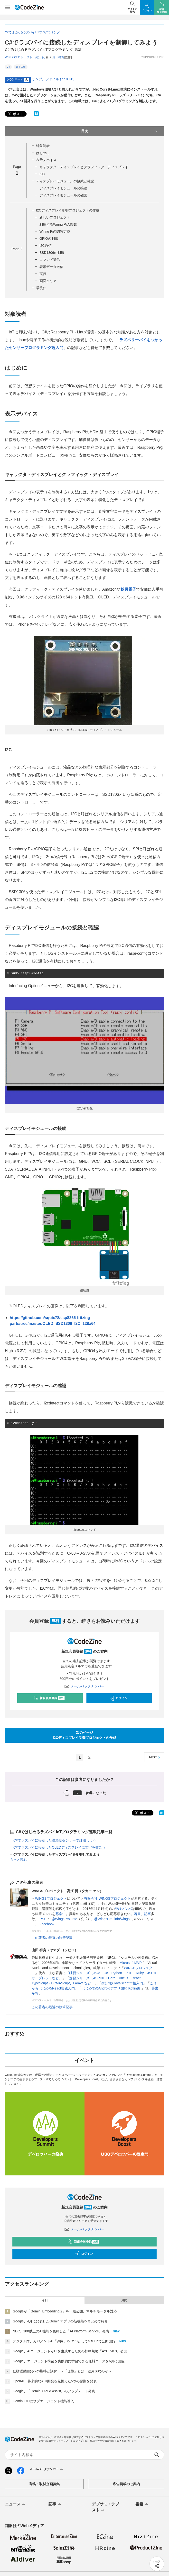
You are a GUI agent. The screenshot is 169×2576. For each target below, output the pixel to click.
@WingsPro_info (64, 1919)
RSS (43, 1919)
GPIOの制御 (48, 238)
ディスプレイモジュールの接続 (63, 188)
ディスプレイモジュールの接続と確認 (65, 181)
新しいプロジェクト (54, 217)
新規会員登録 (49, 1698)
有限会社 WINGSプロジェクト (107, 1898)
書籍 (142, 2504)
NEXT (155, 1757)
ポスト (15, 114)
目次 (120, 131)
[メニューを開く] (7, 7)
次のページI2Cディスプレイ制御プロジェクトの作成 (84, 1735)
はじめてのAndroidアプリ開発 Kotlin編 (111, 1988)
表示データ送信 (51, 267)
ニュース (15, 2504)
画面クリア (47, 281)
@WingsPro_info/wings (112, 1919)
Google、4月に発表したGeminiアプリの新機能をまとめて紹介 (60, 2321)
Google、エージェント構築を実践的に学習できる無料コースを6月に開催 (68, 2361)
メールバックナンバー (84, 1686)
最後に (41, 288)
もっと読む (18, 1859)
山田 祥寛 (58, 57)
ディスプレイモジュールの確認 (63, 195)
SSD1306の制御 (51, 253)
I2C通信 (45, 246)
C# (8, 66)
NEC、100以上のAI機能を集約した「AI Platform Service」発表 (61, 2331)
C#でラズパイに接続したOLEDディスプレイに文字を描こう (59, 1847)
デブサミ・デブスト (105, 2507)
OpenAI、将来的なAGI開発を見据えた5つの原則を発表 (55, 2381)
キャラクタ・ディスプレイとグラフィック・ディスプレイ (83, 167)
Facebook (46, 1924)
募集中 (61, 1914)
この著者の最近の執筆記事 (52, 1938)
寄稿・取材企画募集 (44, 2484)
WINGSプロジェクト (51, 1898)
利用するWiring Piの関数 (58, 224)
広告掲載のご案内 (126, 2484)
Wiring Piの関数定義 (54, 231)
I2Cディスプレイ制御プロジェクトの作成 (67, 210)
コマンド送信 (49, 260)
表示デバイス (46, 160)
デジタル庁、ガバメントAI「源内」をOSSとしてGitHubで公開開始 (64, 2341)
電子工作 (21, 66)
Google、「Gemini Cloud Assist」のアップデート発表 (54, 2391)
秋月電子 (128, 589)
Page (16, 249)
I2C (42, 174)
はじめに (43, 153)
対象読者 (43, 146)
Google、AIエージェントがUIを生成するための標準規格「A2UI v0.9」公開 (70, 2351)
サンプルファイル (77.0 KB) (53, 79)
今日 (45, 2300)
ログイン (118, 1698)
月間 (124, 2300)
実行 (42, 274)
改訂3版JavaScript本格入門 (122, 1983)
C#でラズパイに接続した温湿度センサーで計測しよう (54, 1840)
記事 (147, 1914)
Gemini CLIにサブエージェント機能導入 (43, 2401)
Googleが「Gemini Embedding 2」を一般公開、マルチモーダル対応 (65, 2311)
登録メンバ (123, 1909)
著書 (137, 1914)
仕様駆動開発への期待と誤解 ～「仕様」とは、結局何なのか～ (62, 2371)
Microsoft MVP (131, 1963)
